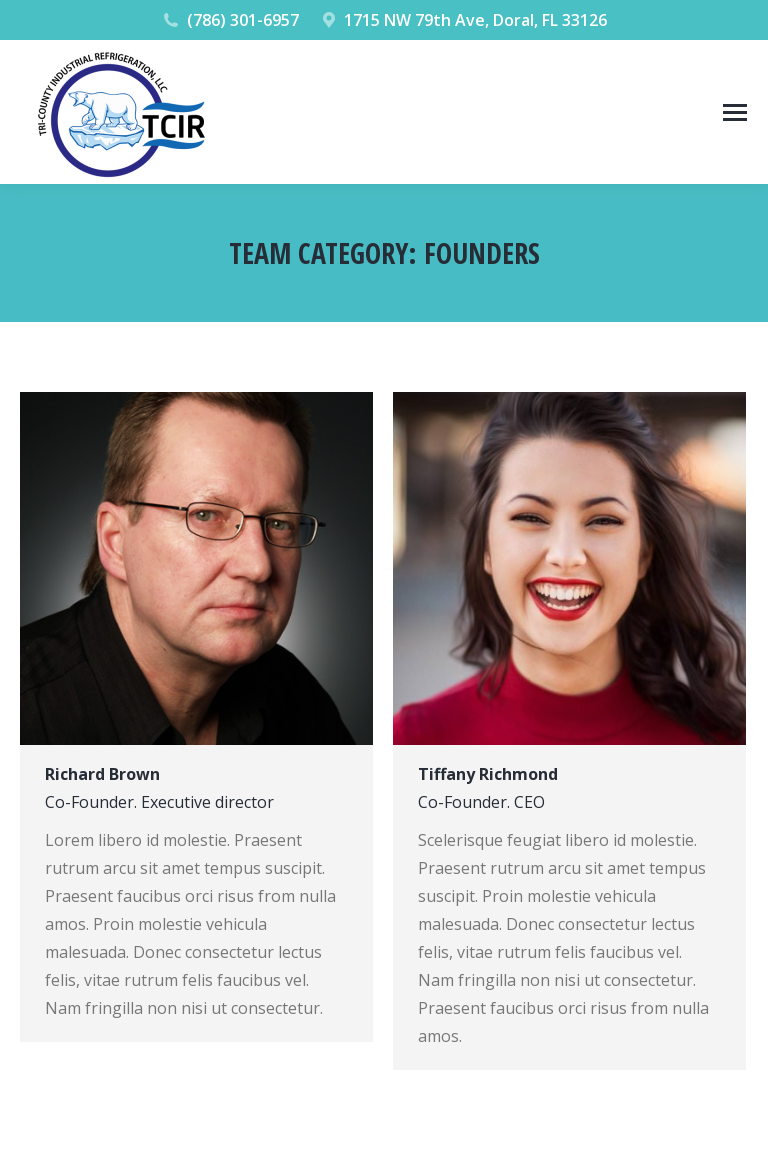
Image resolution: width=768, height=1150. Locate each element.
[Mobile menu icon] (735, 112)
